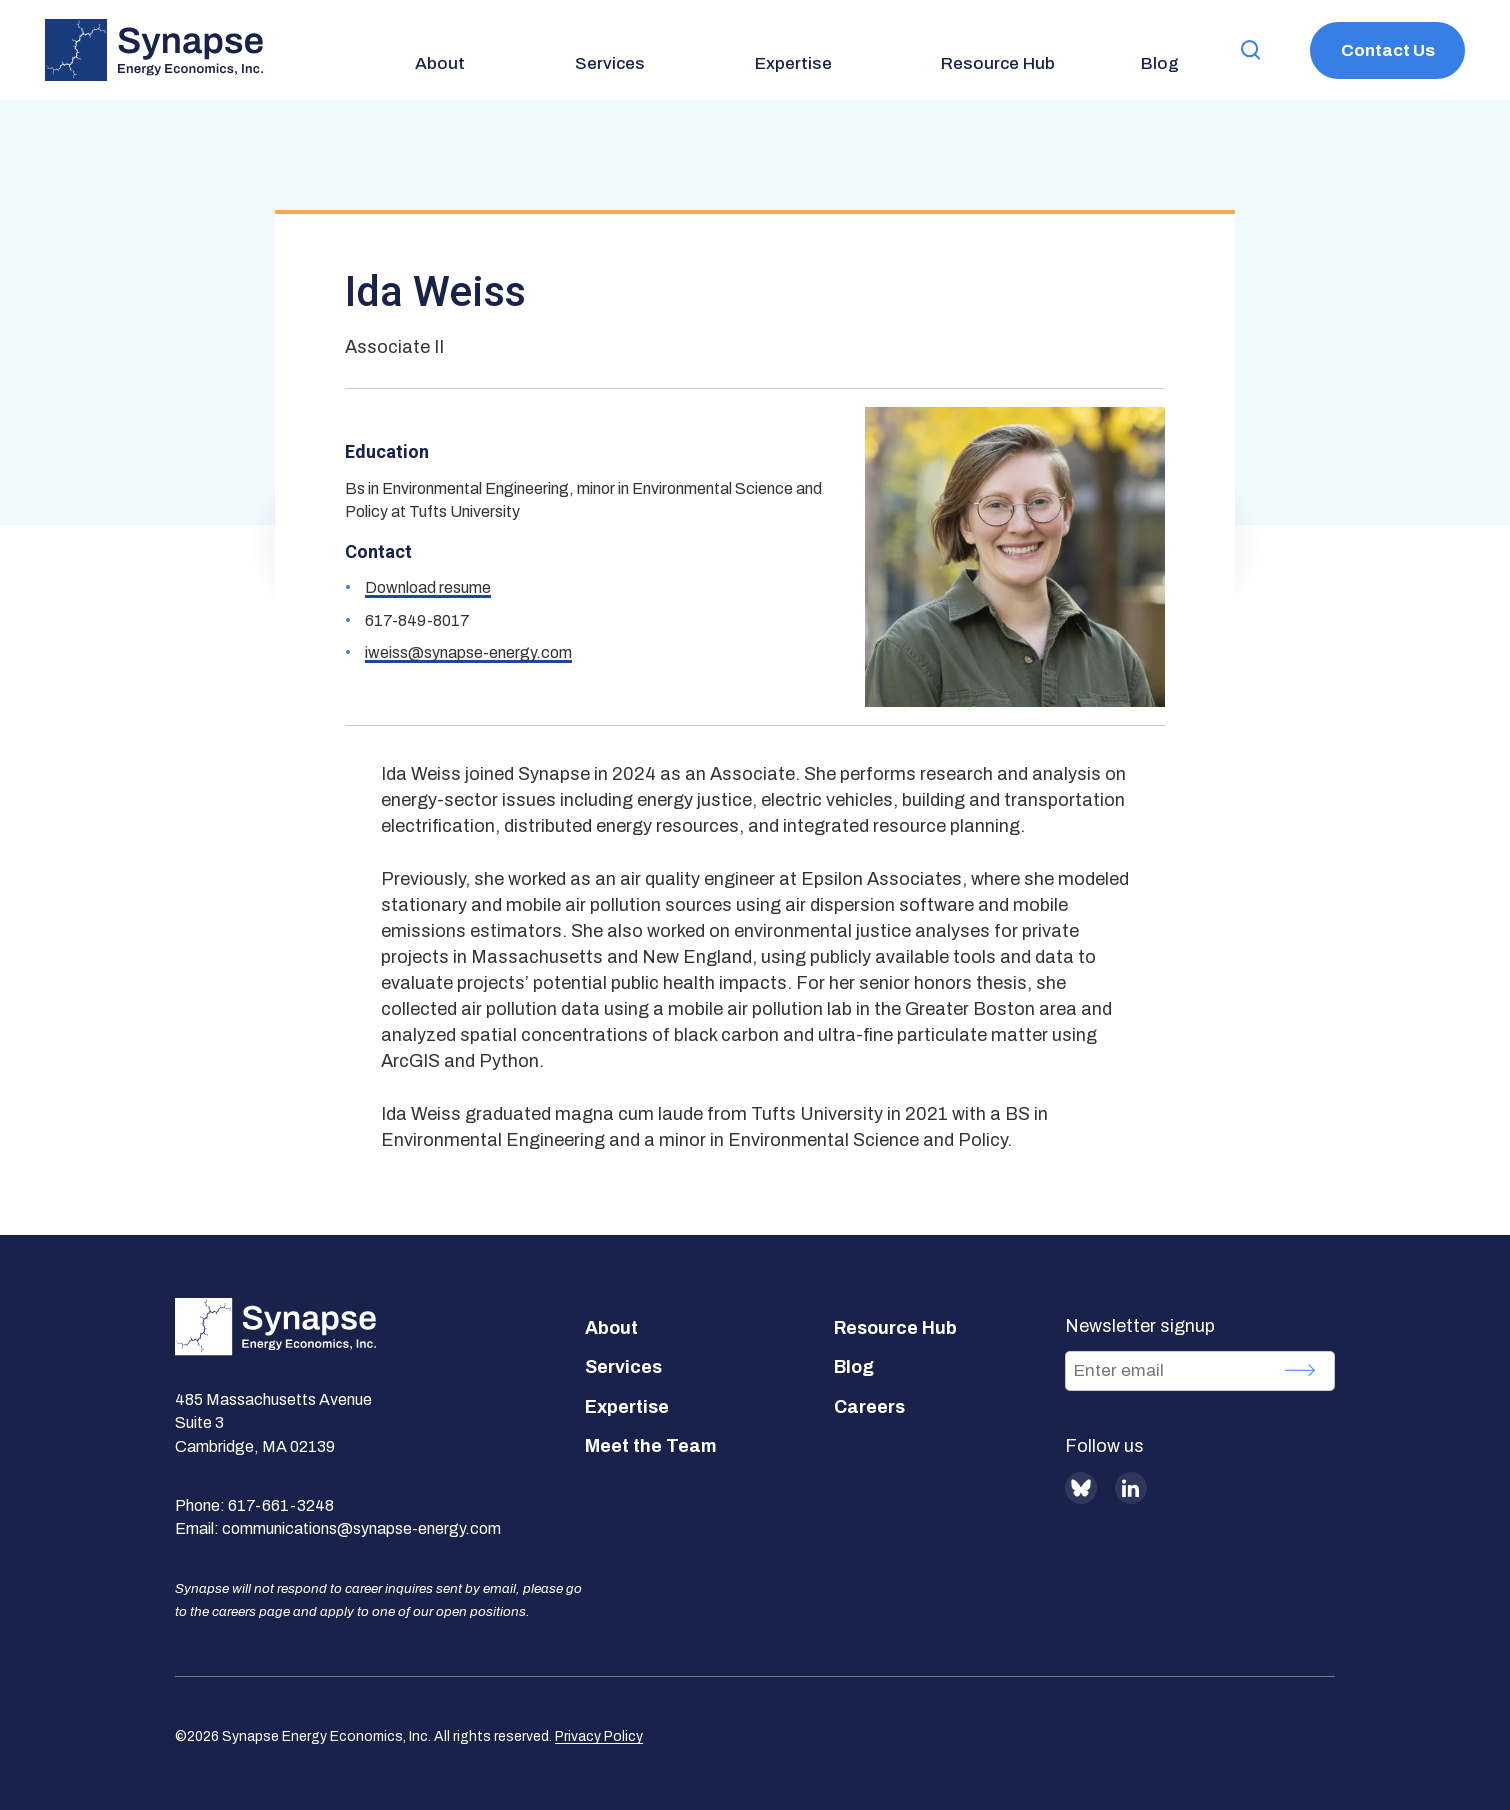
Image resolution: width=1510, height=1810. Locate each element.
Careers (869, 1407)
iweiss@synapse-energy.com (468, 652)
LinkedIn (1131, 1488)
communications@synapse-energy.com (361, 1528)
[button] (1251, 50)
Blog (854, 1367)
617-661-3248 (281, 1505)
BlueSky (1081, 1488)
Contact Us (1388, 50)
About (611, 1328)
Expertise (627, 1407)
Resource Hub (895, 1328)
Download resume (428, 587)
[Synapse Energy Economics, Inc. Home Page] (154, 50)
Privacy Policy (599, 1736)
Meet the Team (651, 1446)
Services (623, 1367)
